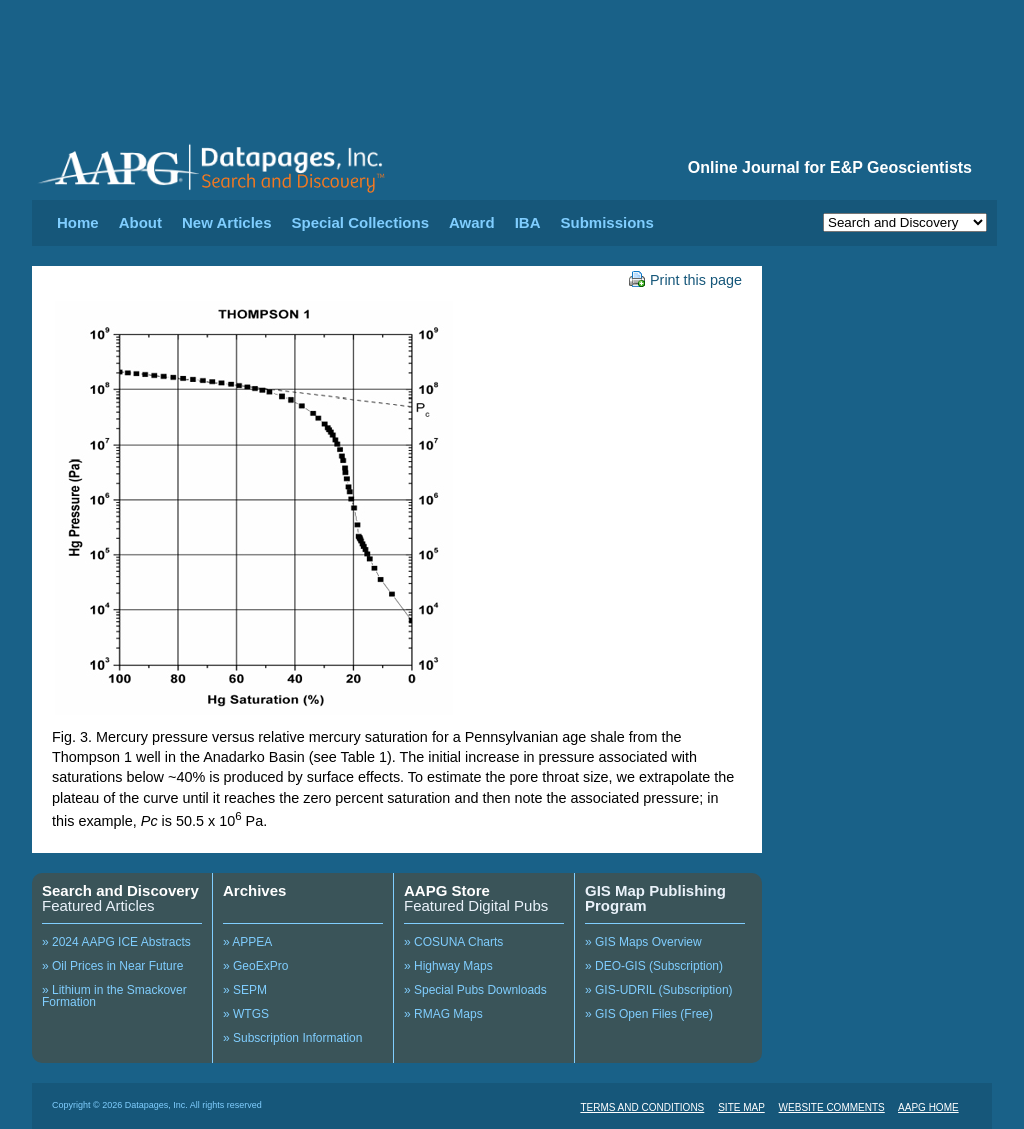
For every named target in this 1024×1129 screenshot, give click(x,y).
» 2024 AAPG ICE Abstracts (116, 942)
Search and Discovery (120, 890)
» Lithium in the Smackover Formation (114, 996)
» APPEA (247, 942)
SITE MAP (741, 1107)
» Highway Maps (448, 966)
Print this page (685, 280)
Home (78, 222)
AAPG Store (447, 890)
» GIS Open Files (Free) (649, 1014)
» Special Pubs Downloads (475, 990)
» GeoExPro (255, 966)
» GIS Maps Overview (643, 942)
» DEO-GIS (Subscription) (654, 966)
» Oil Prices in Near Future (112, 966)
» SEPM (245, 990)
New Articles (226, 222)
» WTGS (246, 1014)
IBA (528, 222)
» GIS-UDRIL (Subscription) (659, 990)
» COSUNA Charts (453, 942)
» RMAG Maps (443, 1014)
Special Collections (361, 222)
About (140, 222)
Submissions (606, 222)
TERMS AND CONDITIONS (642, 1107)
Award (472, 222)
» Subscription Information (292, 1038)
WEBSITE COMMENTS (832, 1107)
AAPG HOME (928, 1107)
